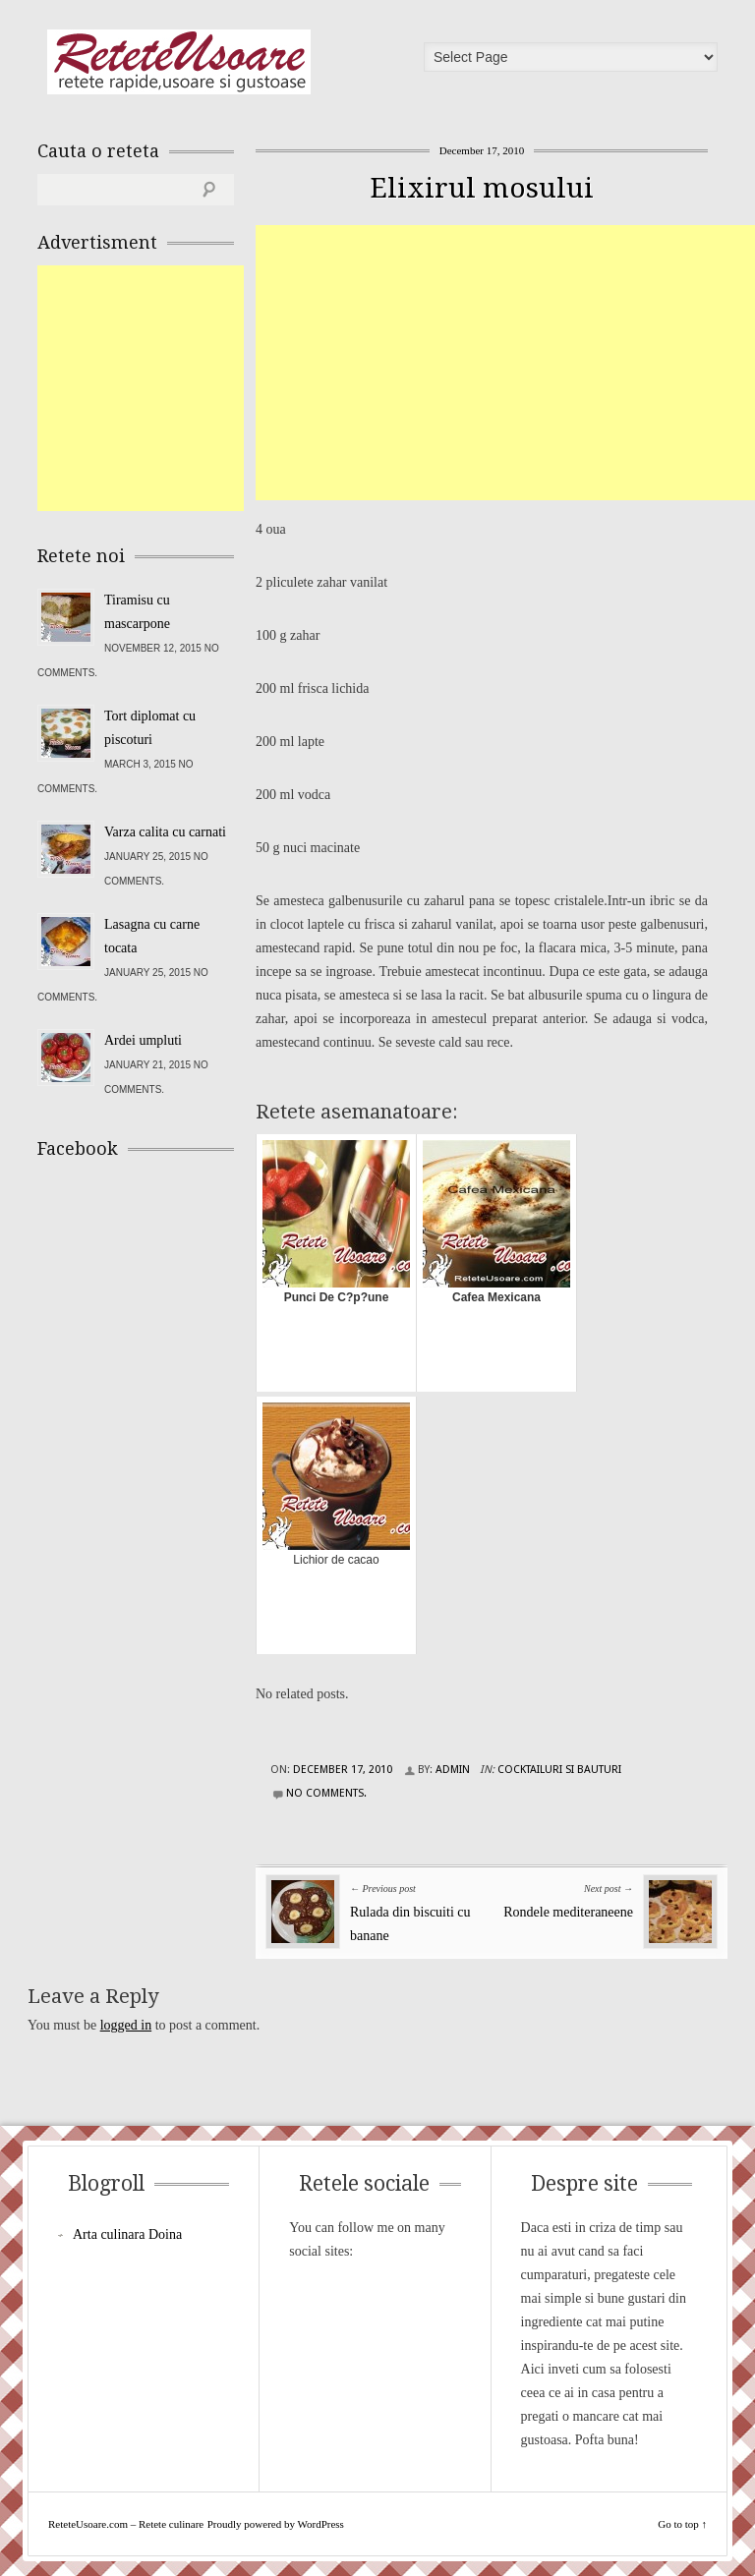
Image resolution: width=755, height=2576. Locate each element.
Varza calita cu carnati (165, 832)
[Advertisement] (505, 362)
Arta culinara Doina (127, 2234)
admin (453, 1769)
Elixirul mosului (482, 188)
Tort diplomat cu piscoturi (150, 728)
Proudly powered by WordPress (275, 2524)
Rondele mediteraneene (568, 1912)
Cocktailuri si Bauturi (559, 1769)
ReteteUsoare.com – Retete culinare (179, 61)
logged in (126, 2025)
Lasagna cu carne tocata (152, 936)
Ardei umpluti (143, 1040)
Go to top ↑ (682, 2524)
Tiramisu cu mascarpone (137, 612)
